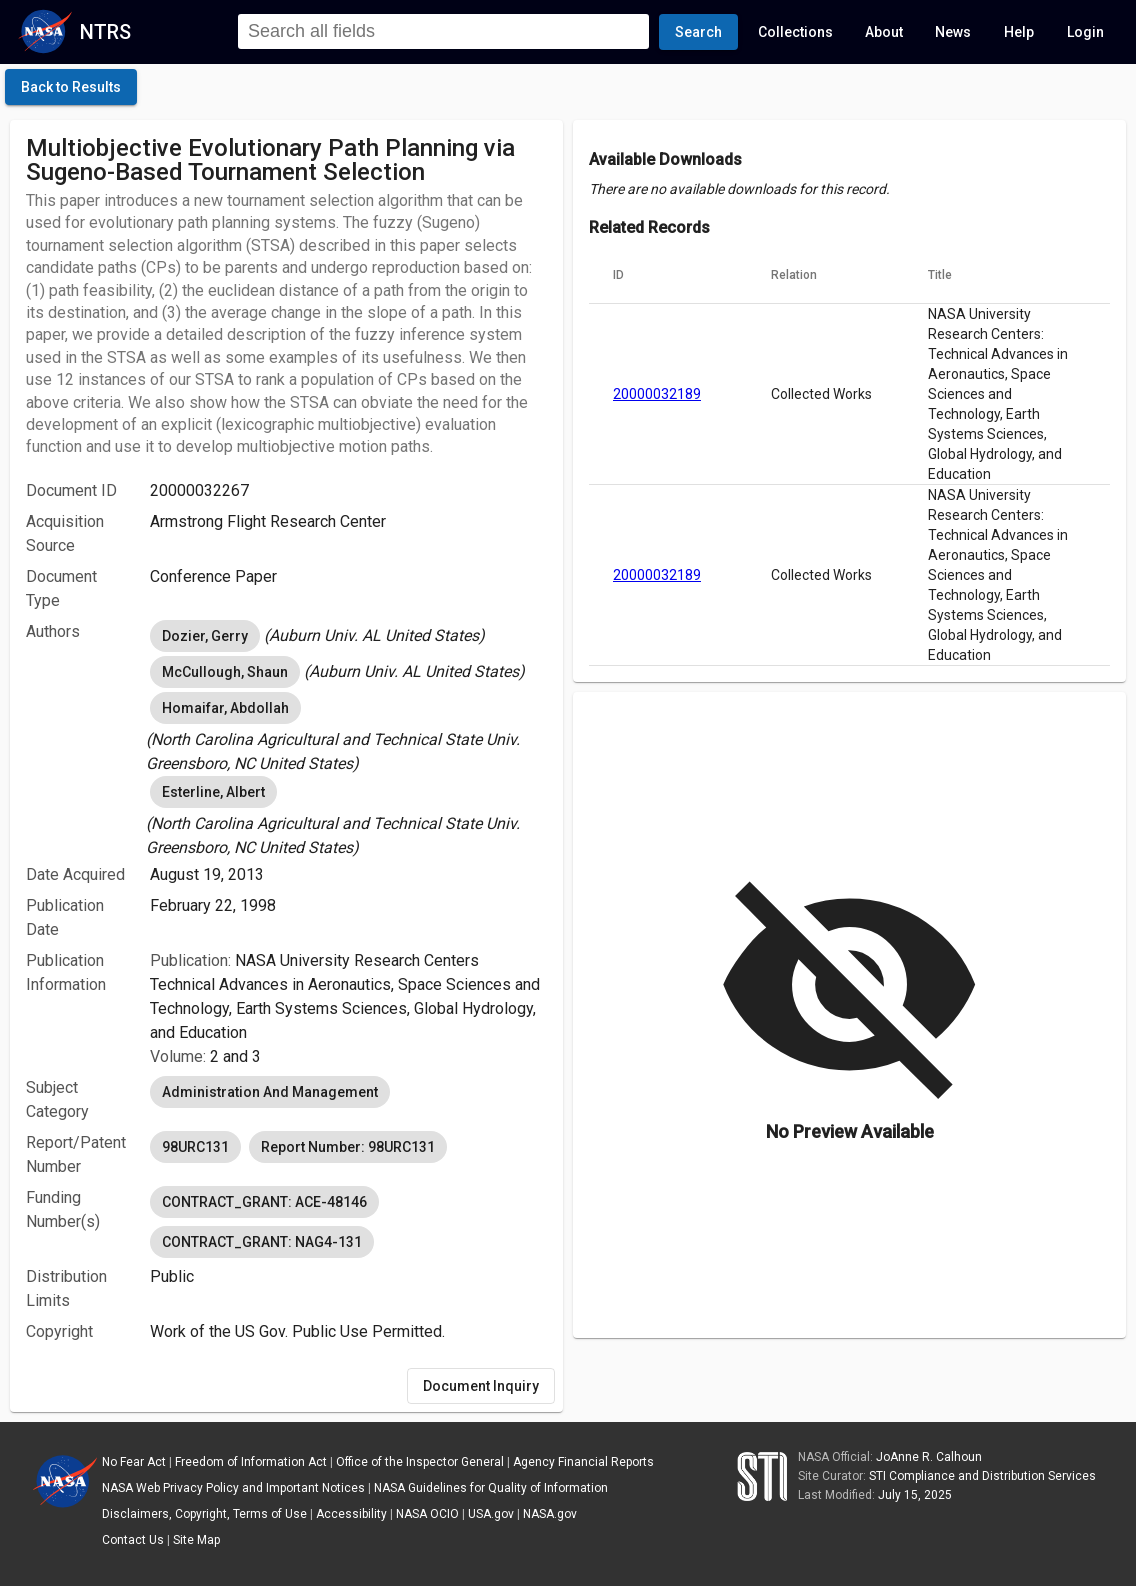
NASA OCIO (427, 1514)
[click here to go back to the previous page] (71, 87)
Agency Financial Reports (583, 1462)
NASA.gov (550, 1514)
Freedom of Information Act (251, 1462)
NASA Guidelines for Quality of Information (491, 1488)
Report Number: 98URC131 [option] (348, 1147)
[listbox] (348, 636)
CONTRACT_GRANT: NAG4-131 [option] (262, 1242)
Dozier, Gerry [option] (205, 636)
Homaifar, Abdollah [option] (225, 708)
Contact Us (133, 1540)
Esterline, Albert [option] (213, 792)
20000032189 (657, 394)
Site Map (196, 1540)
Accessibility (351, 1514)
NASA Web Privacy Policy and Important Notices (233, 1488)
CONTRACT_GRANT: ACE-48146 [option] (264, 1202)
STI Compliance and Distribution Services (982, 1476)
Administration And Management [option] (270, 1092)
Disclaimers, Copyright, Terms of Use (204, 1514)
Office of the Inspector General (420, 1462)
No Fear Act (134, 1462)
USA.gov (491, 1514)
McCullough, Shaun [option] (225, 672)
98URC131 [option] (195, 1147)
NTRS (105, 32)
